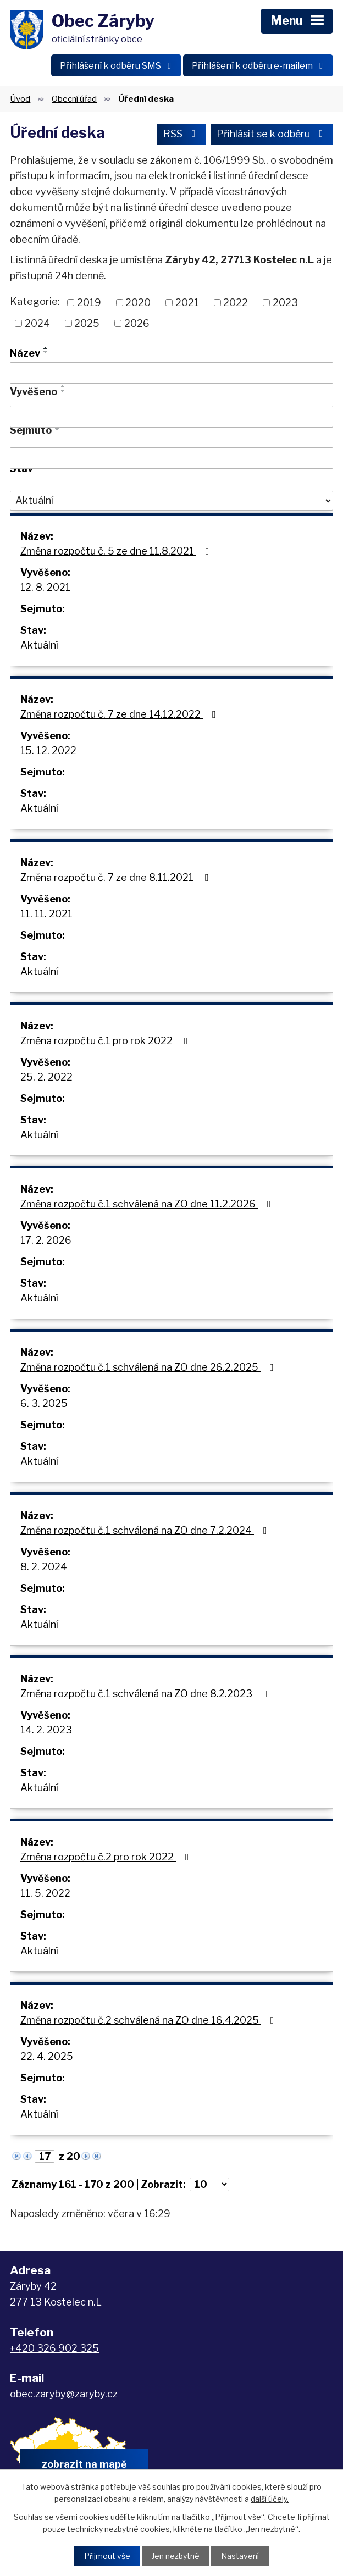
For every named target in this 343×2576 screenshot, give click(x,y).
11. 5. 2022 (45, 1893)
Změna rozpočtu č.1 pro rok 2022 (106, 1040)
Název (25, 353)
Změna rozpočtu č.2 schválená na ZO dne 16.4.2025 (149, 2020)
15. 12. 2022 (48, 750)
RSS (181, 134)
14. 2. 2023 (46, 1730)
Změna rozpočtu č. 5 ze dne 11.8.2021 (117, 551)
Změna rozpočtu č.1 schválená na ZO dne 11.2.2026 (147, 1204)
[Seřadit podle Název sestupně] (46, 352)
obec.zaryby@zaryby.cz (64, 2394)
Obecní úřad (74, 98)
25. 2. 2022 (46, 1077)
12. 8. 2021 (45, 587)
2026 (137, 323)
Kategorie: (35, 301)
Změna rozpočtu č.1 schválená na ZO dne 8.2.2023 (146, 1693)
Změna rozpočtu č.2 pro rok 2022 (106, 1857)
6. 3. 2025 (44, 1403)
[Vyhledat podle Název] (171, 373)
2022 (235, 302)
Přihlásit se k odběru (272, 134)
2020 (138, 302)
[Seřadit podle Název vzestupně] (46, 348)
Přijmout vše (107, 2556)
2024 (37, 323)
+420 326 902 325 (54, 2348)
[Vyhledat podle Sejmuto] (171, 458)
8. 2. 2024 (43, 1566)
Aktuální (39, 645)
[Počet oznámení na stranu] (209, 2184)
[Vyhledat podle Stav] (171, 501)
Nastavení (240, 2556)
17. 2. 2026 (45, 1240)
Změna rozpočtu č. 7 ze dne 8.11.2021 (116, 877)
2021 (187, 302)
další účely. (270, 2498)
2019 (89, 302)
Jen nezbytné (176, 2556)
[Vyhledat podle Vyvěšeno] (171, 417)
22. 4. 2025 (46, 2056)
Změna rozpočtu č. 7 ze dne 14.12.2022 (120, 714)
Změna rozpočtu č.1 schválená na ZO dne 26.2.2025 (149, 1367)
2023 (285, 302)
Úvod (20, 98)
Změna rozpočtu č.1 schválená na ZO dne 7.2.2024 (146, 1530)
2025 (86, 323)
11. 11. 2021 (46, 913)
